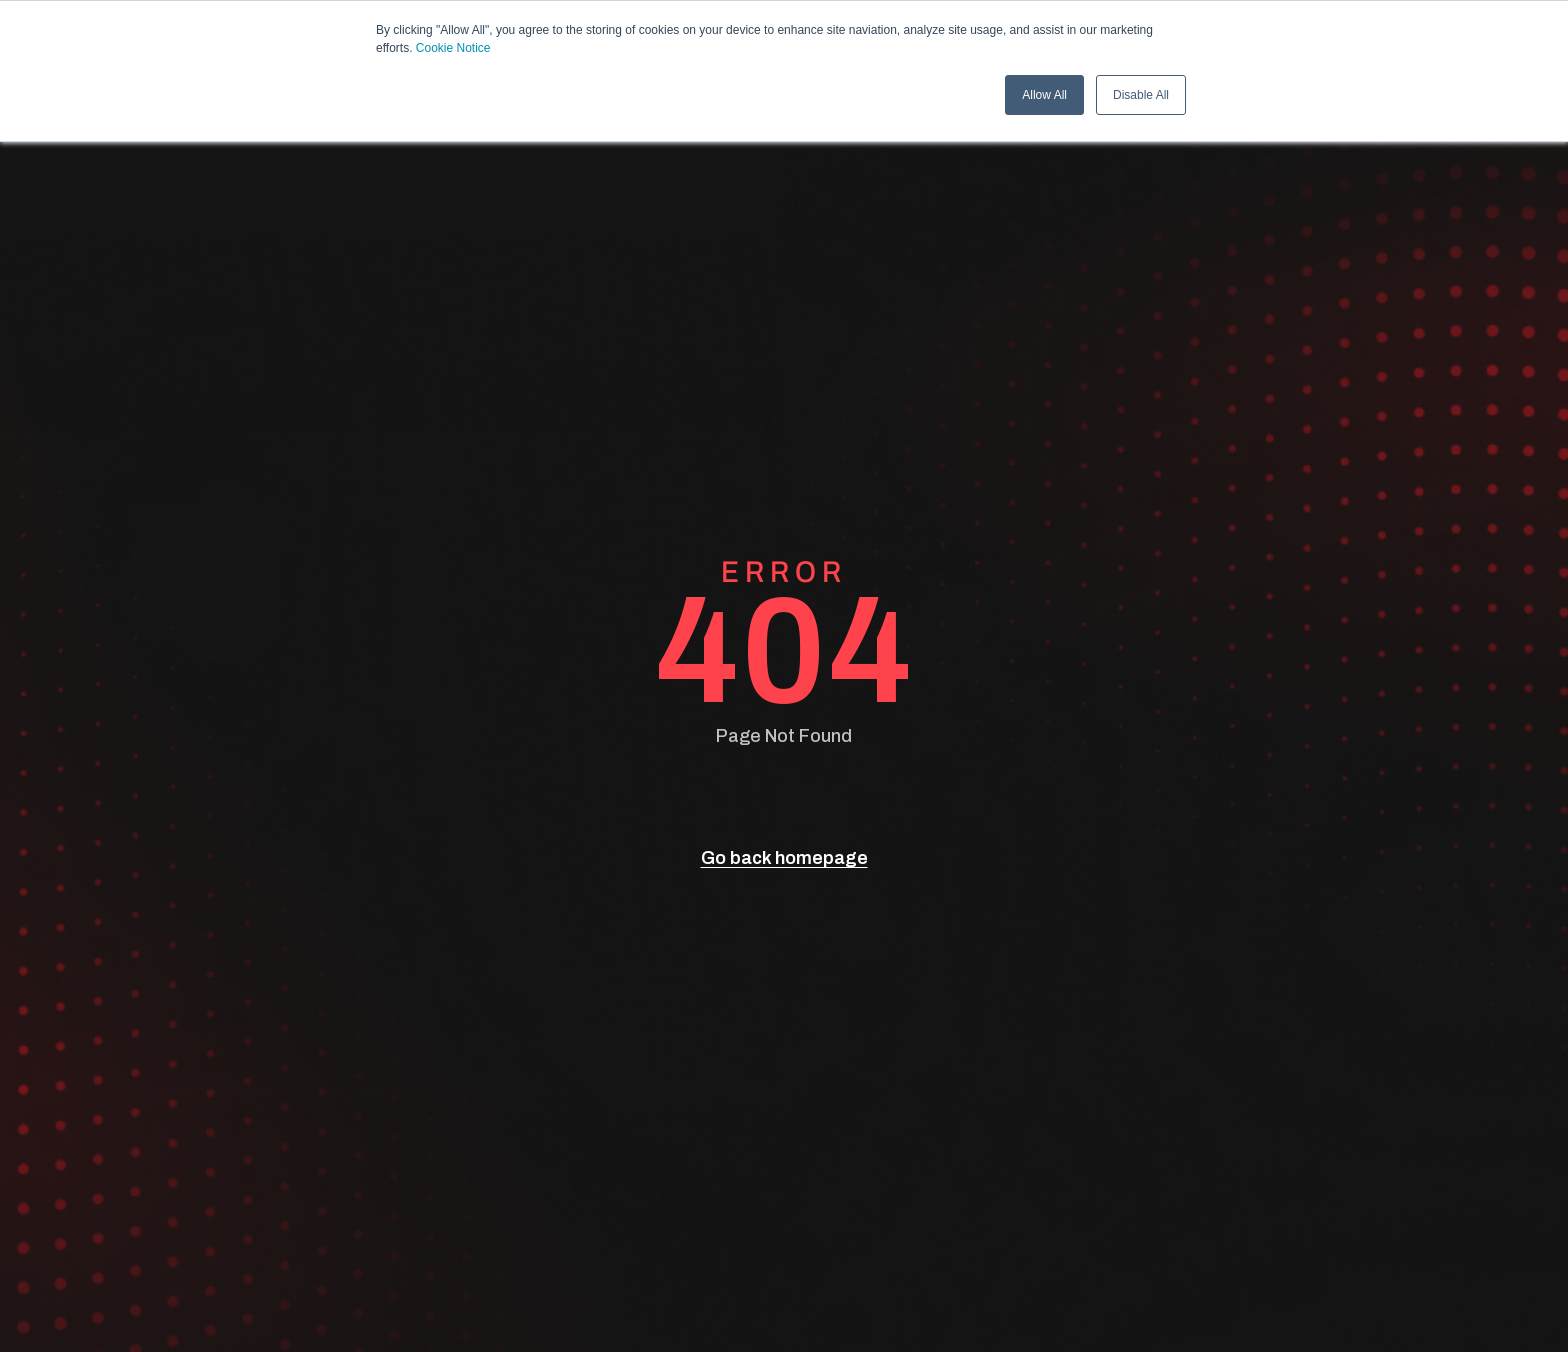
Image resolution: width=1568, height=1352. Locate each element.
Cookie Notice (453, 48)
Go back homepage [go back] (784, 858)
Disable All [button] (1141, 95)
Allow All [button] (1044, 95)
